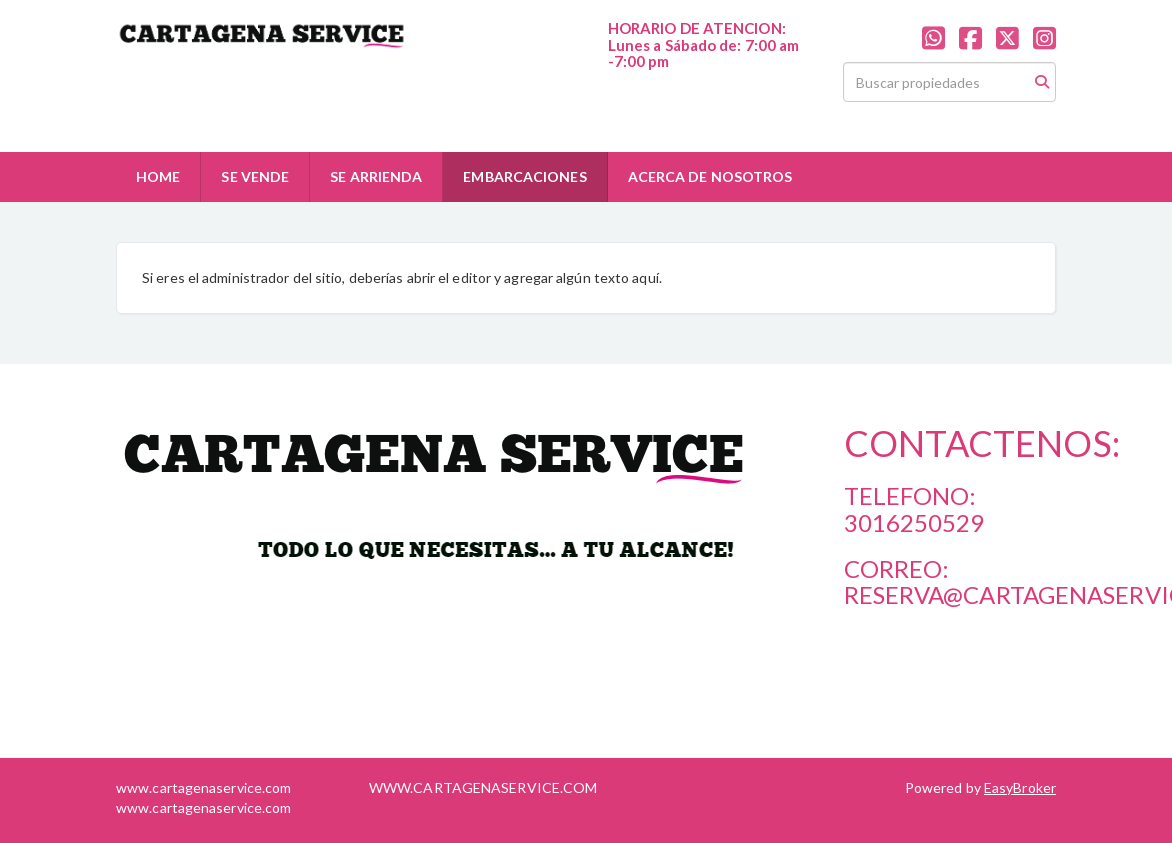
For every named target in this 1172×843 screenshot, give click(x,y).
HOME (158, 176)
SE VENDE (255, 176)
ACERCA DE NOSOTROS (710, 176)
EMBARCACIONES (524, 176)
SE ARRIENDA (376, 176)
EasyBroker (1020, 787)
